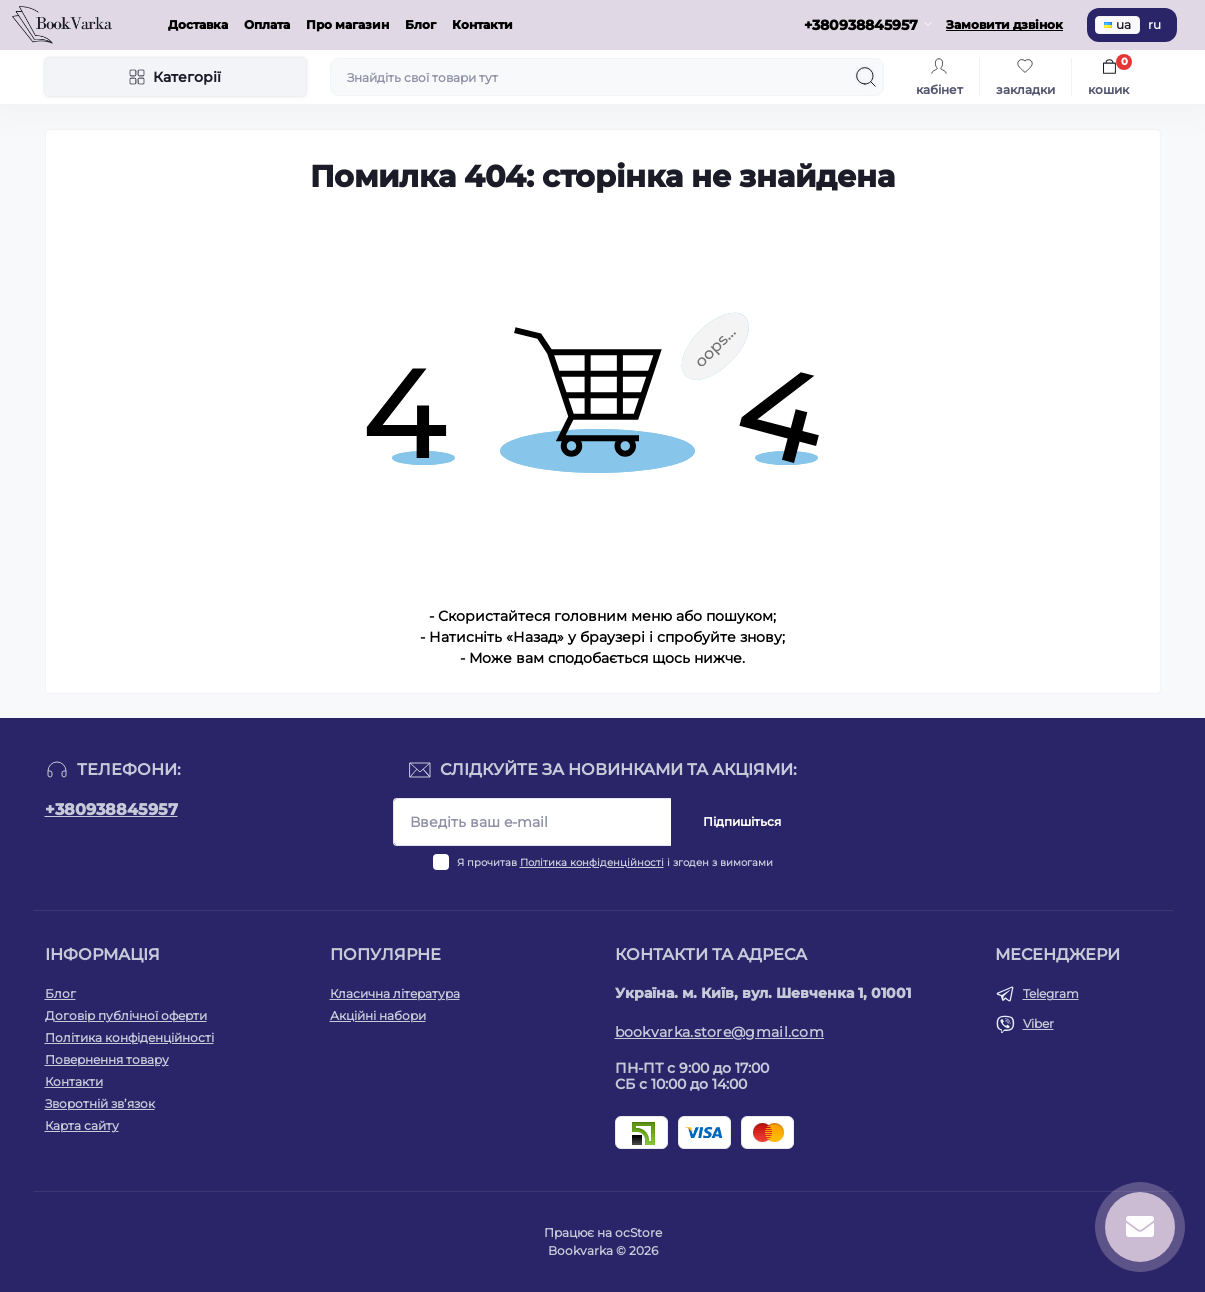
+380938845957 (111, 809)
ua (1117, 24)
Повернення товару (107, 1059)
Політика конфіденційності (592, 862)
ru (1154, 24)
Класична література (395, 993)
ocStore (638, 1232)
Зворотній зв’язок (100, 1103)
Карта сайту (82, 1125)
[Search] (866, 77)
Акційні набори (378, 1015)
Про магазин (347, 24)
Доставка (198, 24)
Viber (1038, 1023)
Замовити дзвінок (1004, 24)
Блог (420, 24)
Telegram (1051, 993)
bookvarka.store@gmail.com (720, 1032)
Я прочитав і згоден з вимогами (615, 862)
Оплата (267, 24)
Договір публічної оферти (126, 1015)
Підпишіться (742, 821)
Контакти (482, 24)
